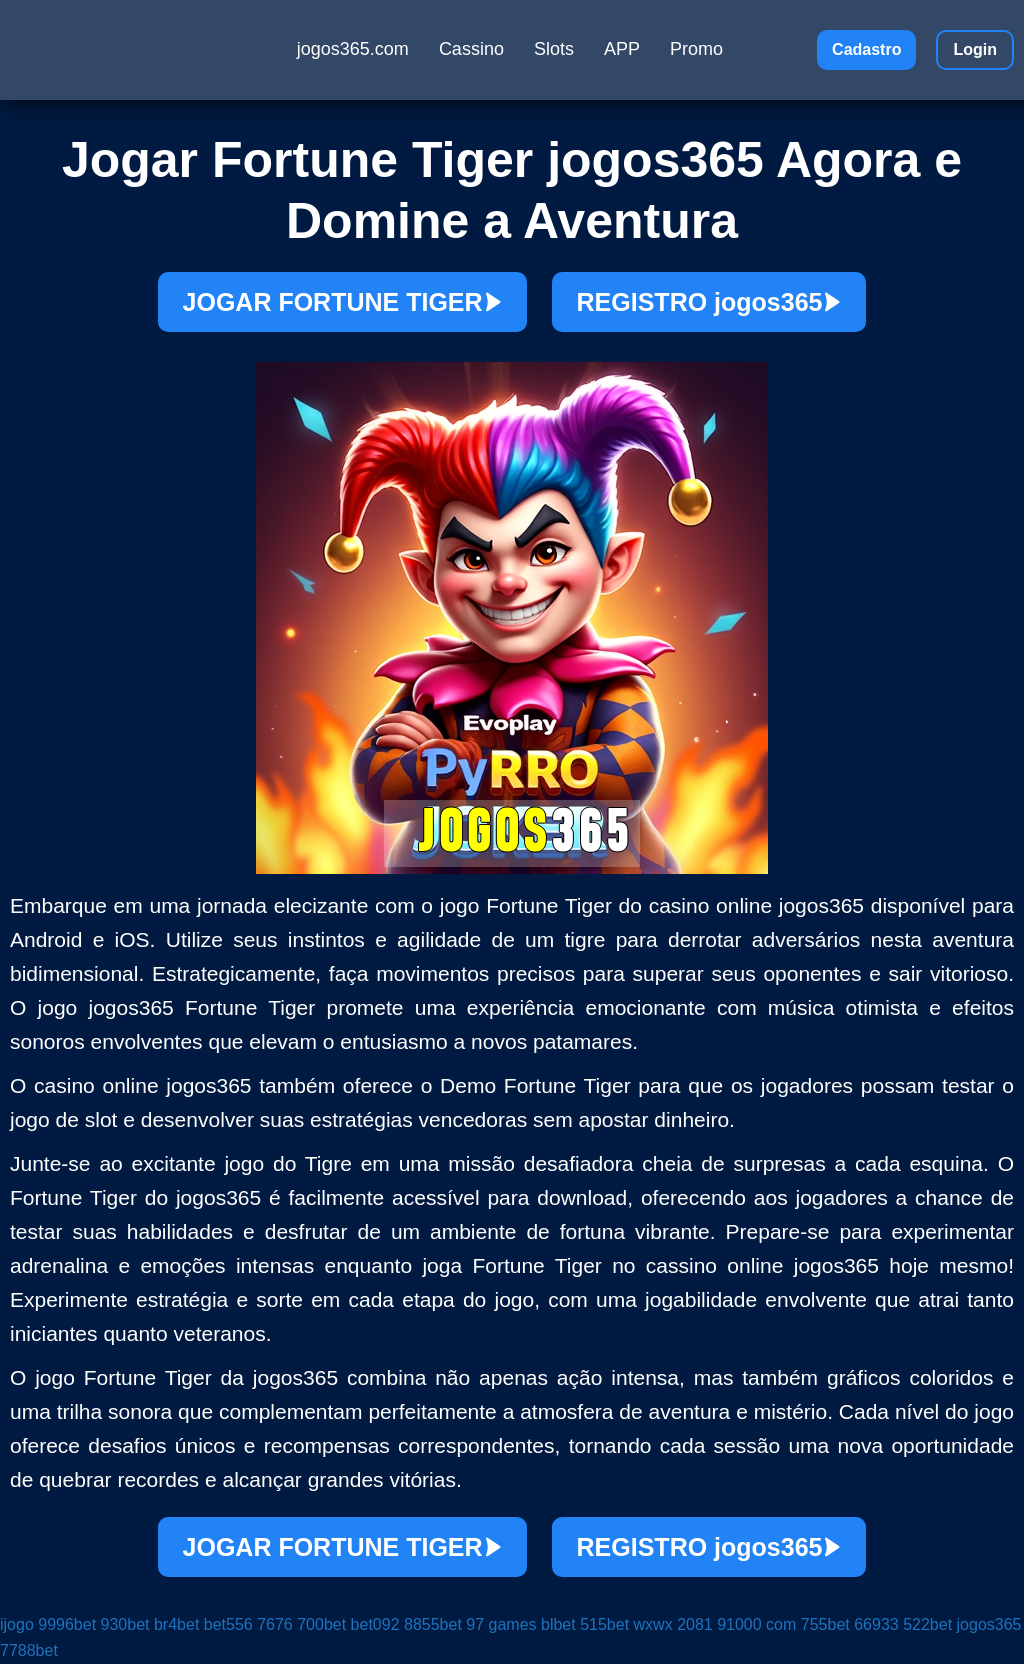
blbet (558, 1624)
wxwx (653, 1624)
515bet (604, 1624)
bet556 (228, 1624)
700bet (321, 1624)
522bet (927, 1624)
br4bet (176, 1624)
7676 (275, 1624)
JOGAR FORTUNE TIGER (342, 302)
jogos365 (989, 1624)
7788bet (29, 1650)
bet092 (375, 1624)
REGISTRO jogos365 (709, 302)
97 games (501, 1624)
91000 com (756, 1624)
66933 (876, 1624)
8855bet (433, 1624)
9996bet (67, 1624)
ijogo (17, 1624)
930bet (125, 1624)
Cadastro (866, 49)
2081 (695, 1624)
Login (975, 49)
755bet (825, 1624)
